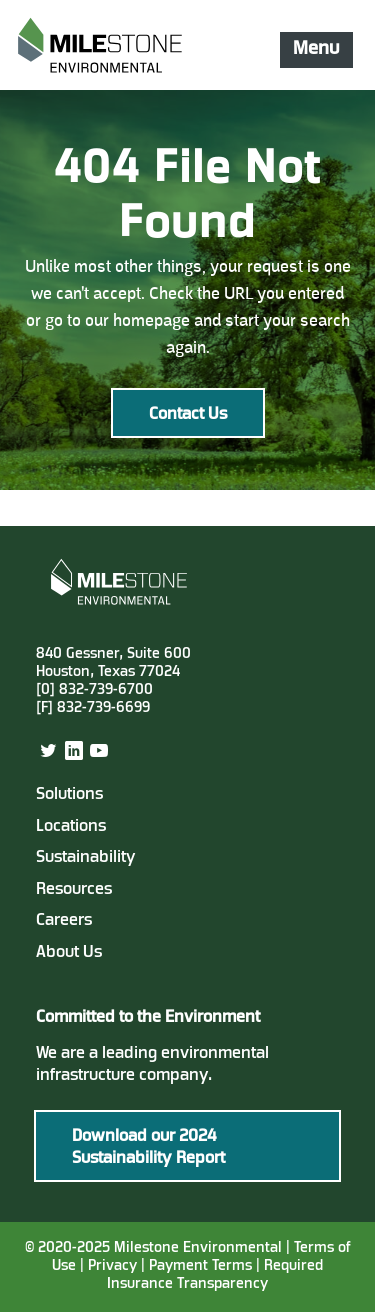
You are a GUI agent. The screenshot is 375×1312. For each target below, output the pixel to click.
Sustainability (86, 858)
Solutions (69, 795)
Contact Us (188, 415)
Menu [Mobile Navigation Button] (316, 49)
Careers (64, 921)
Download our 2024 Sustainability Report (148, 1148)
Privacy (112, 1266)
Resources (74, 890)
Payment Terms (202, 1266)
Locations (71, 827)
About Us (69, 953)
